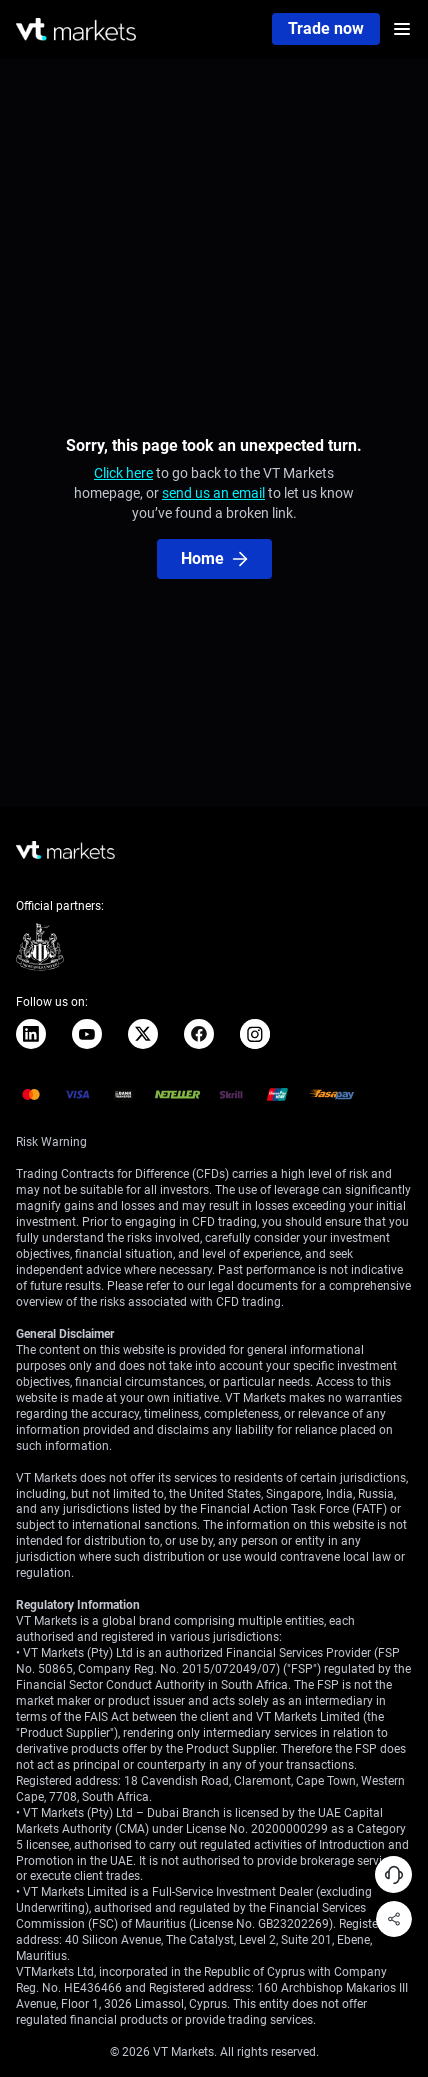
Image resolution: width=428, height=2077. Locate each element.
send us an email (213, 493)
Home (214, 558)
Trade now (326, 28)
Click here (123, 473)
